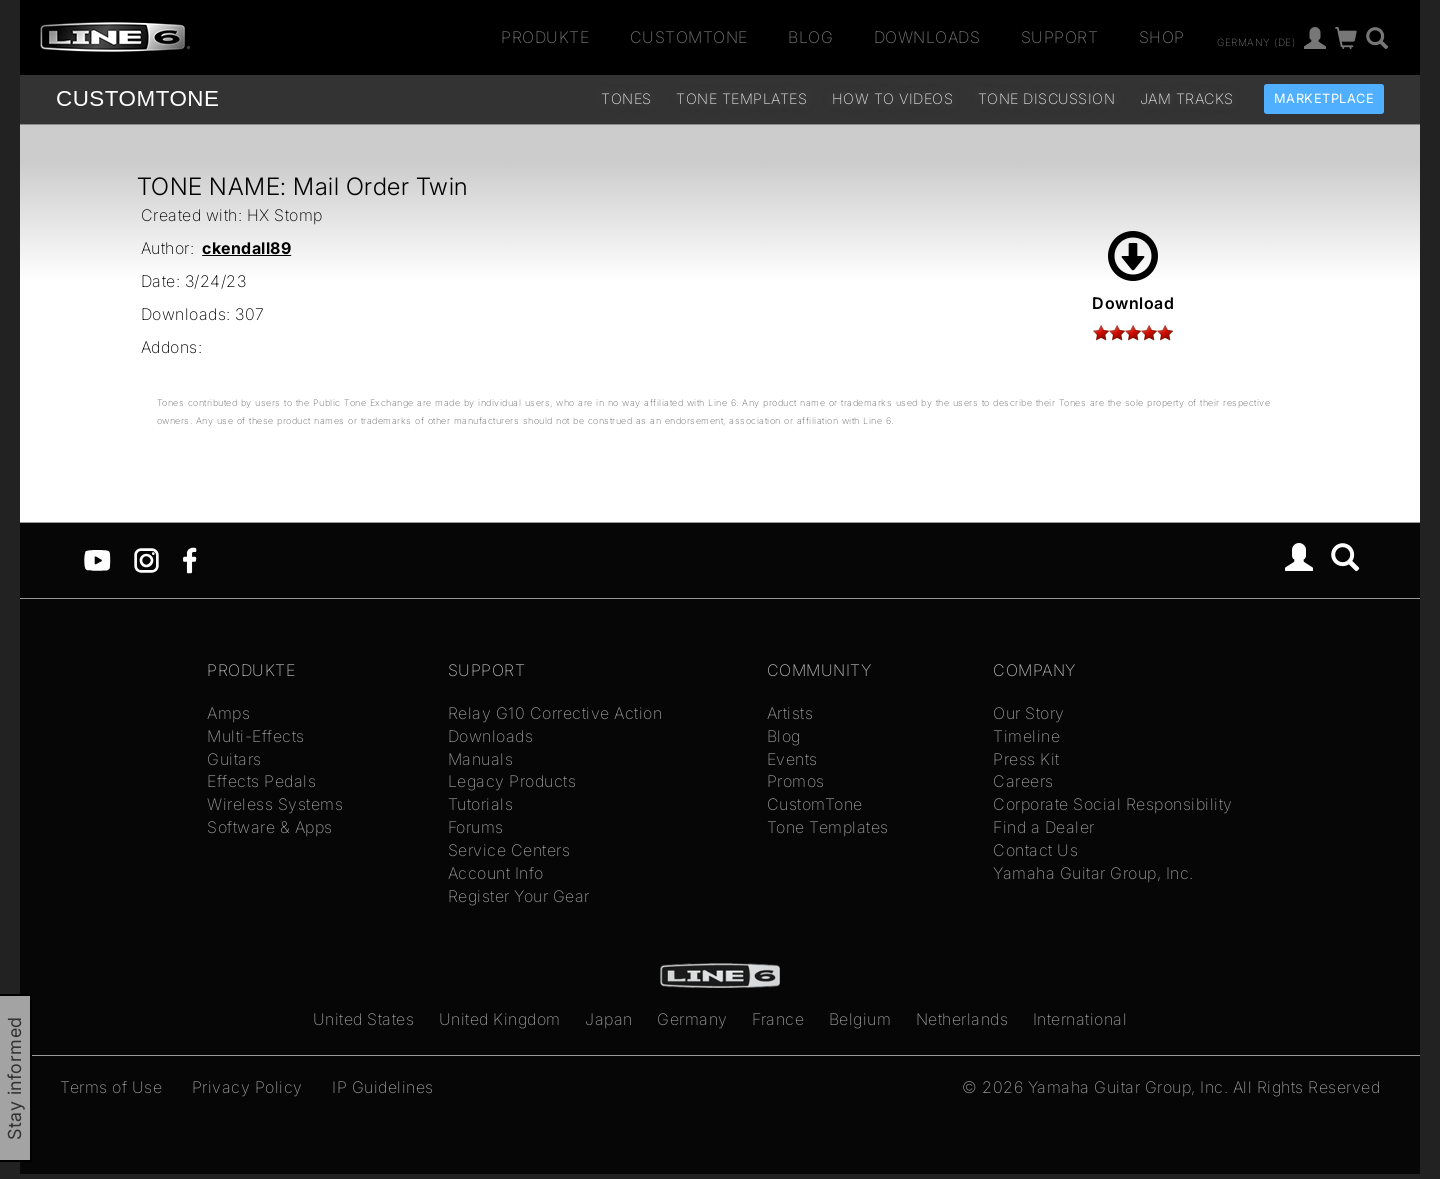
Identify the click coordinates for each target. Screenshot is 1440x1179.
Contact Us (1035, 850)
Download (1133, 272)
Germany (692, 1019)
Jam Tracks (1187, 98)
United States (364, 1019)
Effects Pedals (261, 781)
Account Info (496, 873)
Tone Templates (741, 98)
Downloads (927, 37)
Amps (228, 713)
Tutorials (481, 804)
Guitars (234, 759)
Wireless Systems (275, 804)
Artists (790, 713)
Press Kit (1026, 759)
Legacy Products (512, 781)
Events (792, 759)
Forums (476, 827)
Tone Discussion (1047, 98)
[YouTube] (97, 559)
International (1080, 1019)
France (778, 1019)
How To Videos (893, 98)
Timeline (1026, 736)
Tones (626, 98)
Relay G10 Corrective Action (555, 713)
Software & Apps (270, 827)
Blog (810, 37)
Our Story (1029, 713)
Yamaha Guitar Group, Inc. (1093, 873)
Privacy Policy (247, 1087)
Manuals (481, 759)
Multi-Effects (256, 736)
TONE (137, 98)
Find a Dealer (1044, 827)
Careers (1023, 781)
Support (1060, 37)
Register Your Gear (519, 896)
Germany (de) (1256, 41)
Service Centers (509, 850)
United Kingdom (500, 1019)
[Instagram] (146, 559)
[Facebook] (189, 559)
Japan (609, 1019)
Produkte (545, 37)
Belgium (860, 1019)
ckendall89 (246, 248)
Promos (796, 781)
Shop (1162, 37)
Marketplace (1324, 98)
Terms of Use (111, 1087)
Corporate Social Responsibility (1113, 804)
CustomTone (689, 37)
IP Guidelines (383, 1087)
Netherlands (962, 1019)
